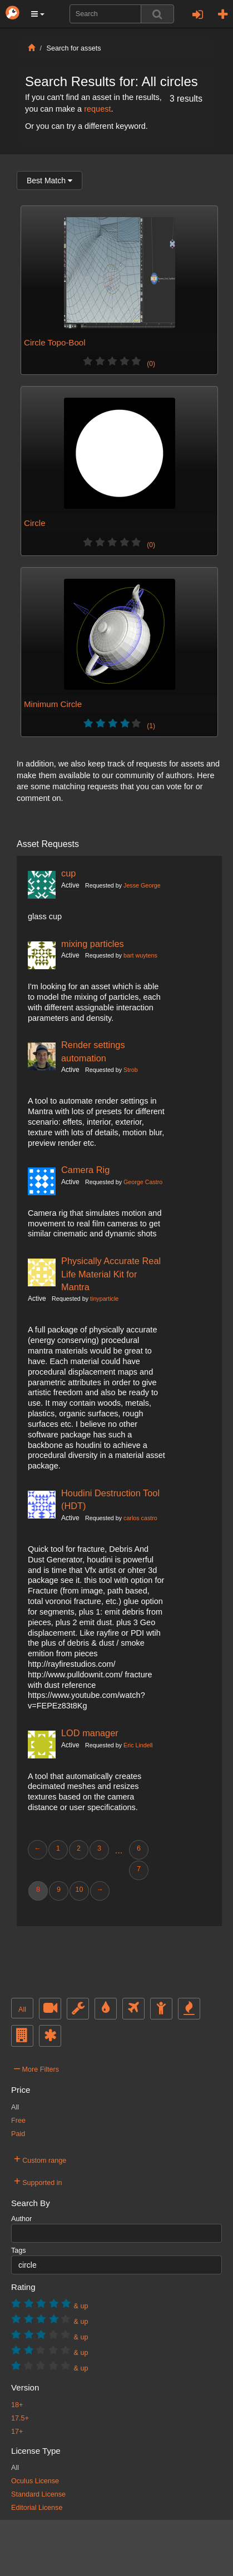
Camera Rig (85, 1170)
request (97, 108)
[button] (38, 14)
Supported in (38, 2181)
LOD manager (89, 1733)
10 (79, 1889)
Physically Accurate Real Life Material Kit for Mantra (111, 1274)
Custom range (40, 2159)
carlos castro (140, 1518)
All (22, 2009)
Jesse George (142, 885)
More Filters (36, 2068)
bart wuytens (140, 955)
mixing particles (92, 944)
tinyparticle (104, 1298)
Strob (130, 1069)
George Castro (142, 1182)
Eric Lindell (137, 1745)
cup (68, 873)
